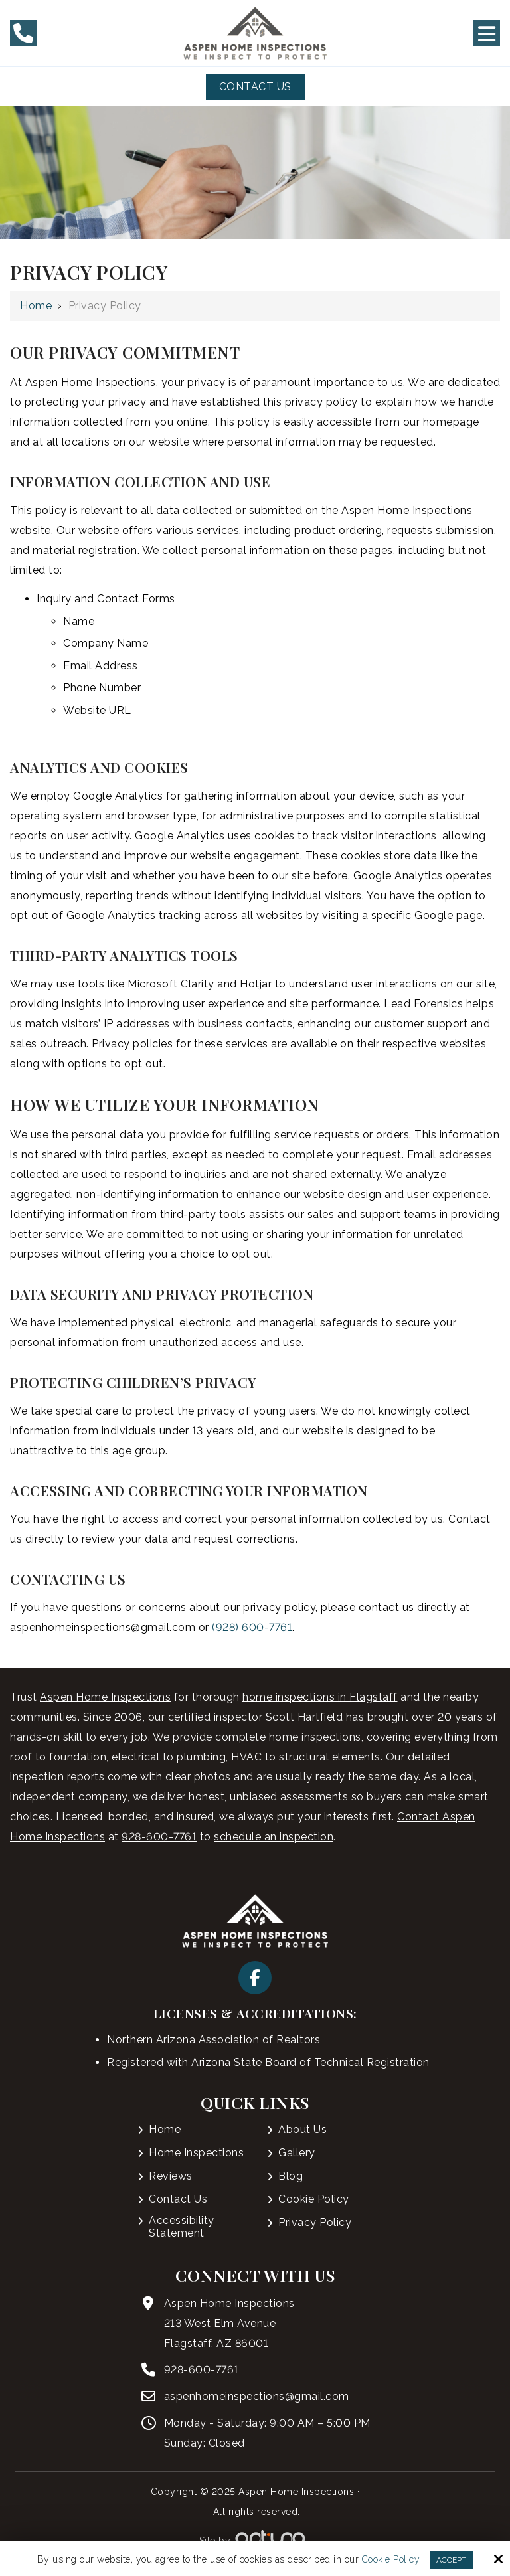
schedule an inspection (273, 1836)
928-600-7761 (159, 1836)
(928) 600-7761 (252, 1627)
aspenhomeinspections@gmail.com (256, 2396)
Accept (451, 2560)
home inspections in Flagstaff (320, 1697)
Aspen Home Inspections (105, 1697)
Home (36, 306)
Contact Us (255, 86)
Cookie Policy (391, 2559)
